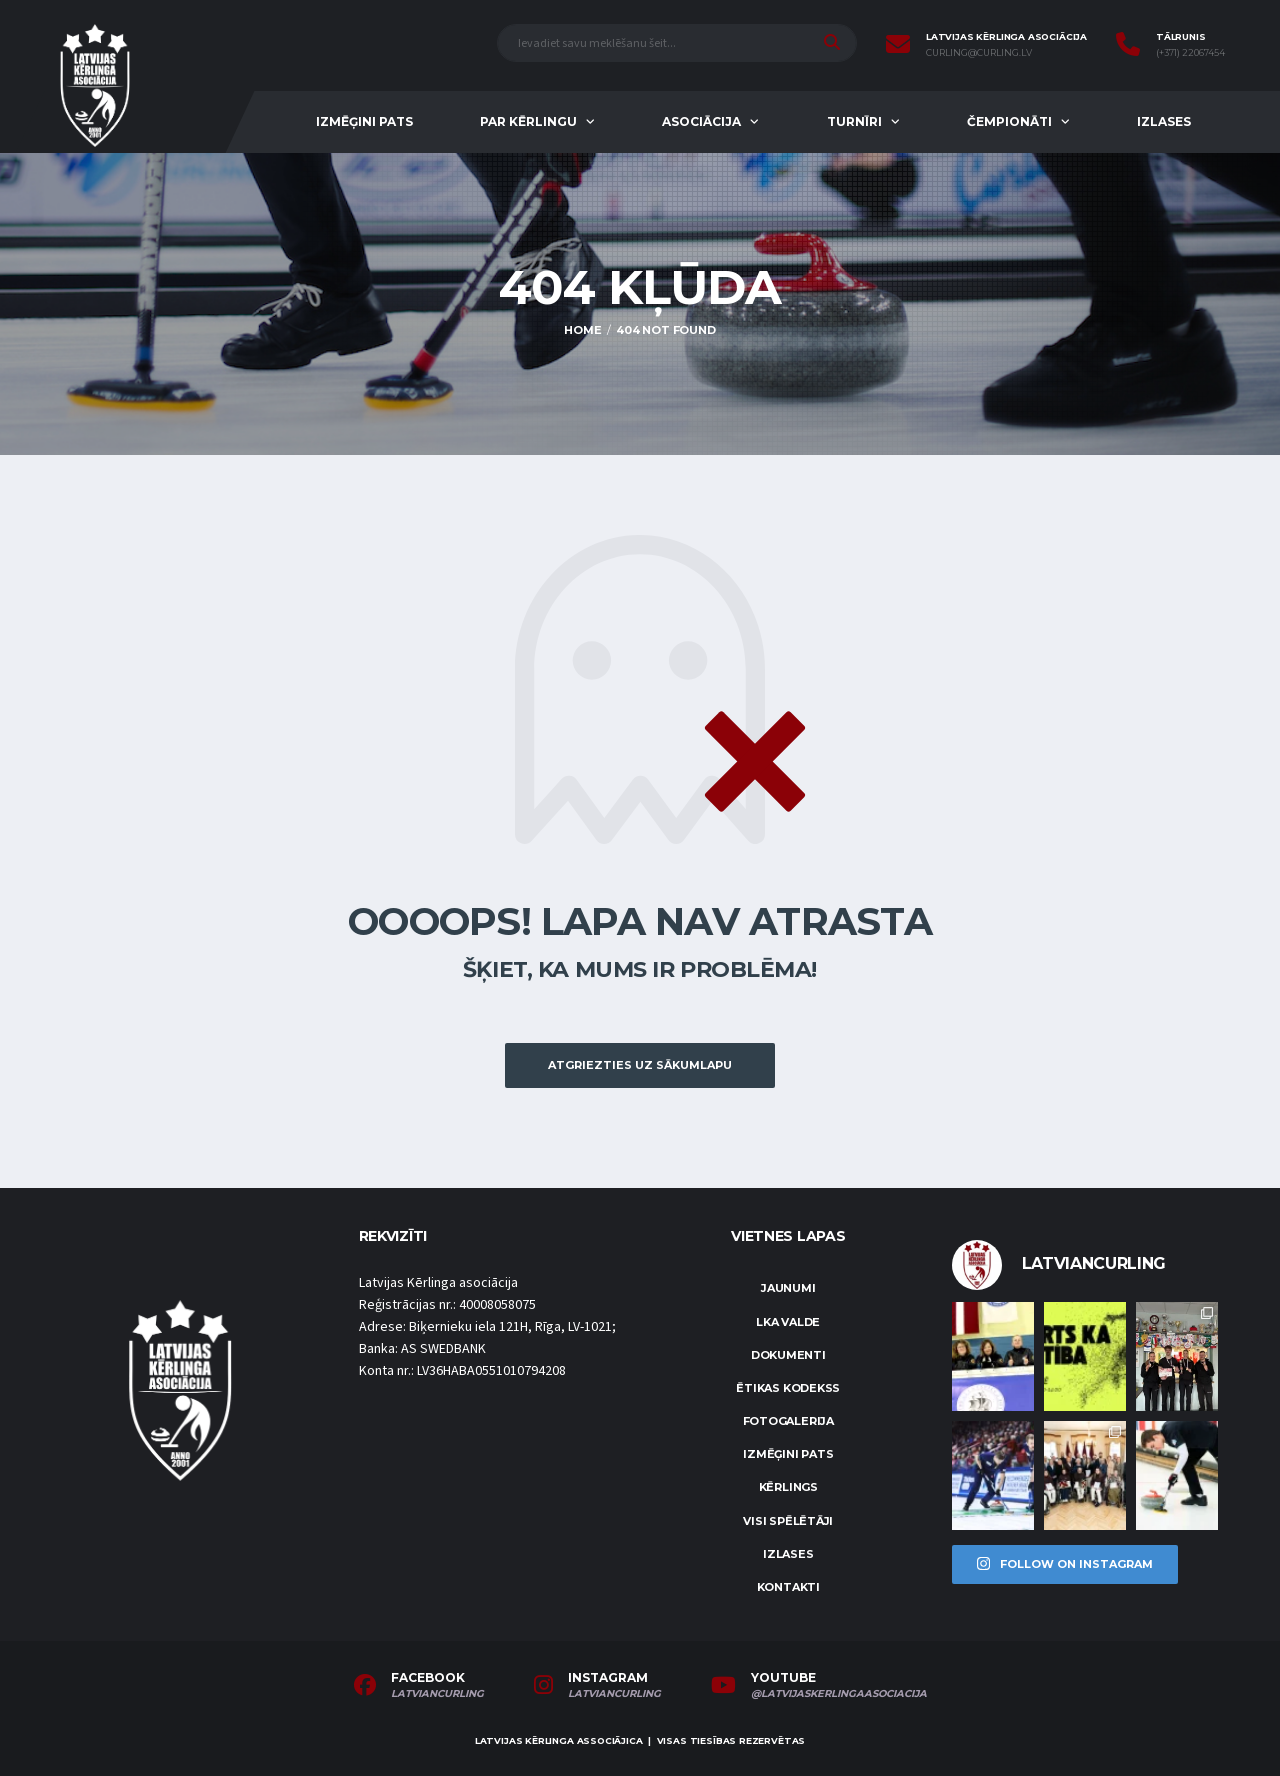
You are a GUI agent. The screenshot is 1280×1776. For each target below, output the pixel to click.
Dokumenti (788, 1355)
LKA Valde (788, 1322)
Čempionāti (1009, 121)
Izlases (1164, 121)
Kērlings (788, 1487)
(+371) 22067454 (1190, 53)
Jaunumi (788, 1288)
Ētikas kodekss (788, 1388)
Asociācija (701, 121)
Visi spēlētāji (788, 1521)
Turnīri (854, 121)
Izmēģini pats (364, 121)
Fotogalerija (788, 1421)
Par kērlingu (528, 121)
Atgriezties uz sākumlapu (640, 1065)
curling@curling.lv (979, 53)
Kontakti (788, 1587)
